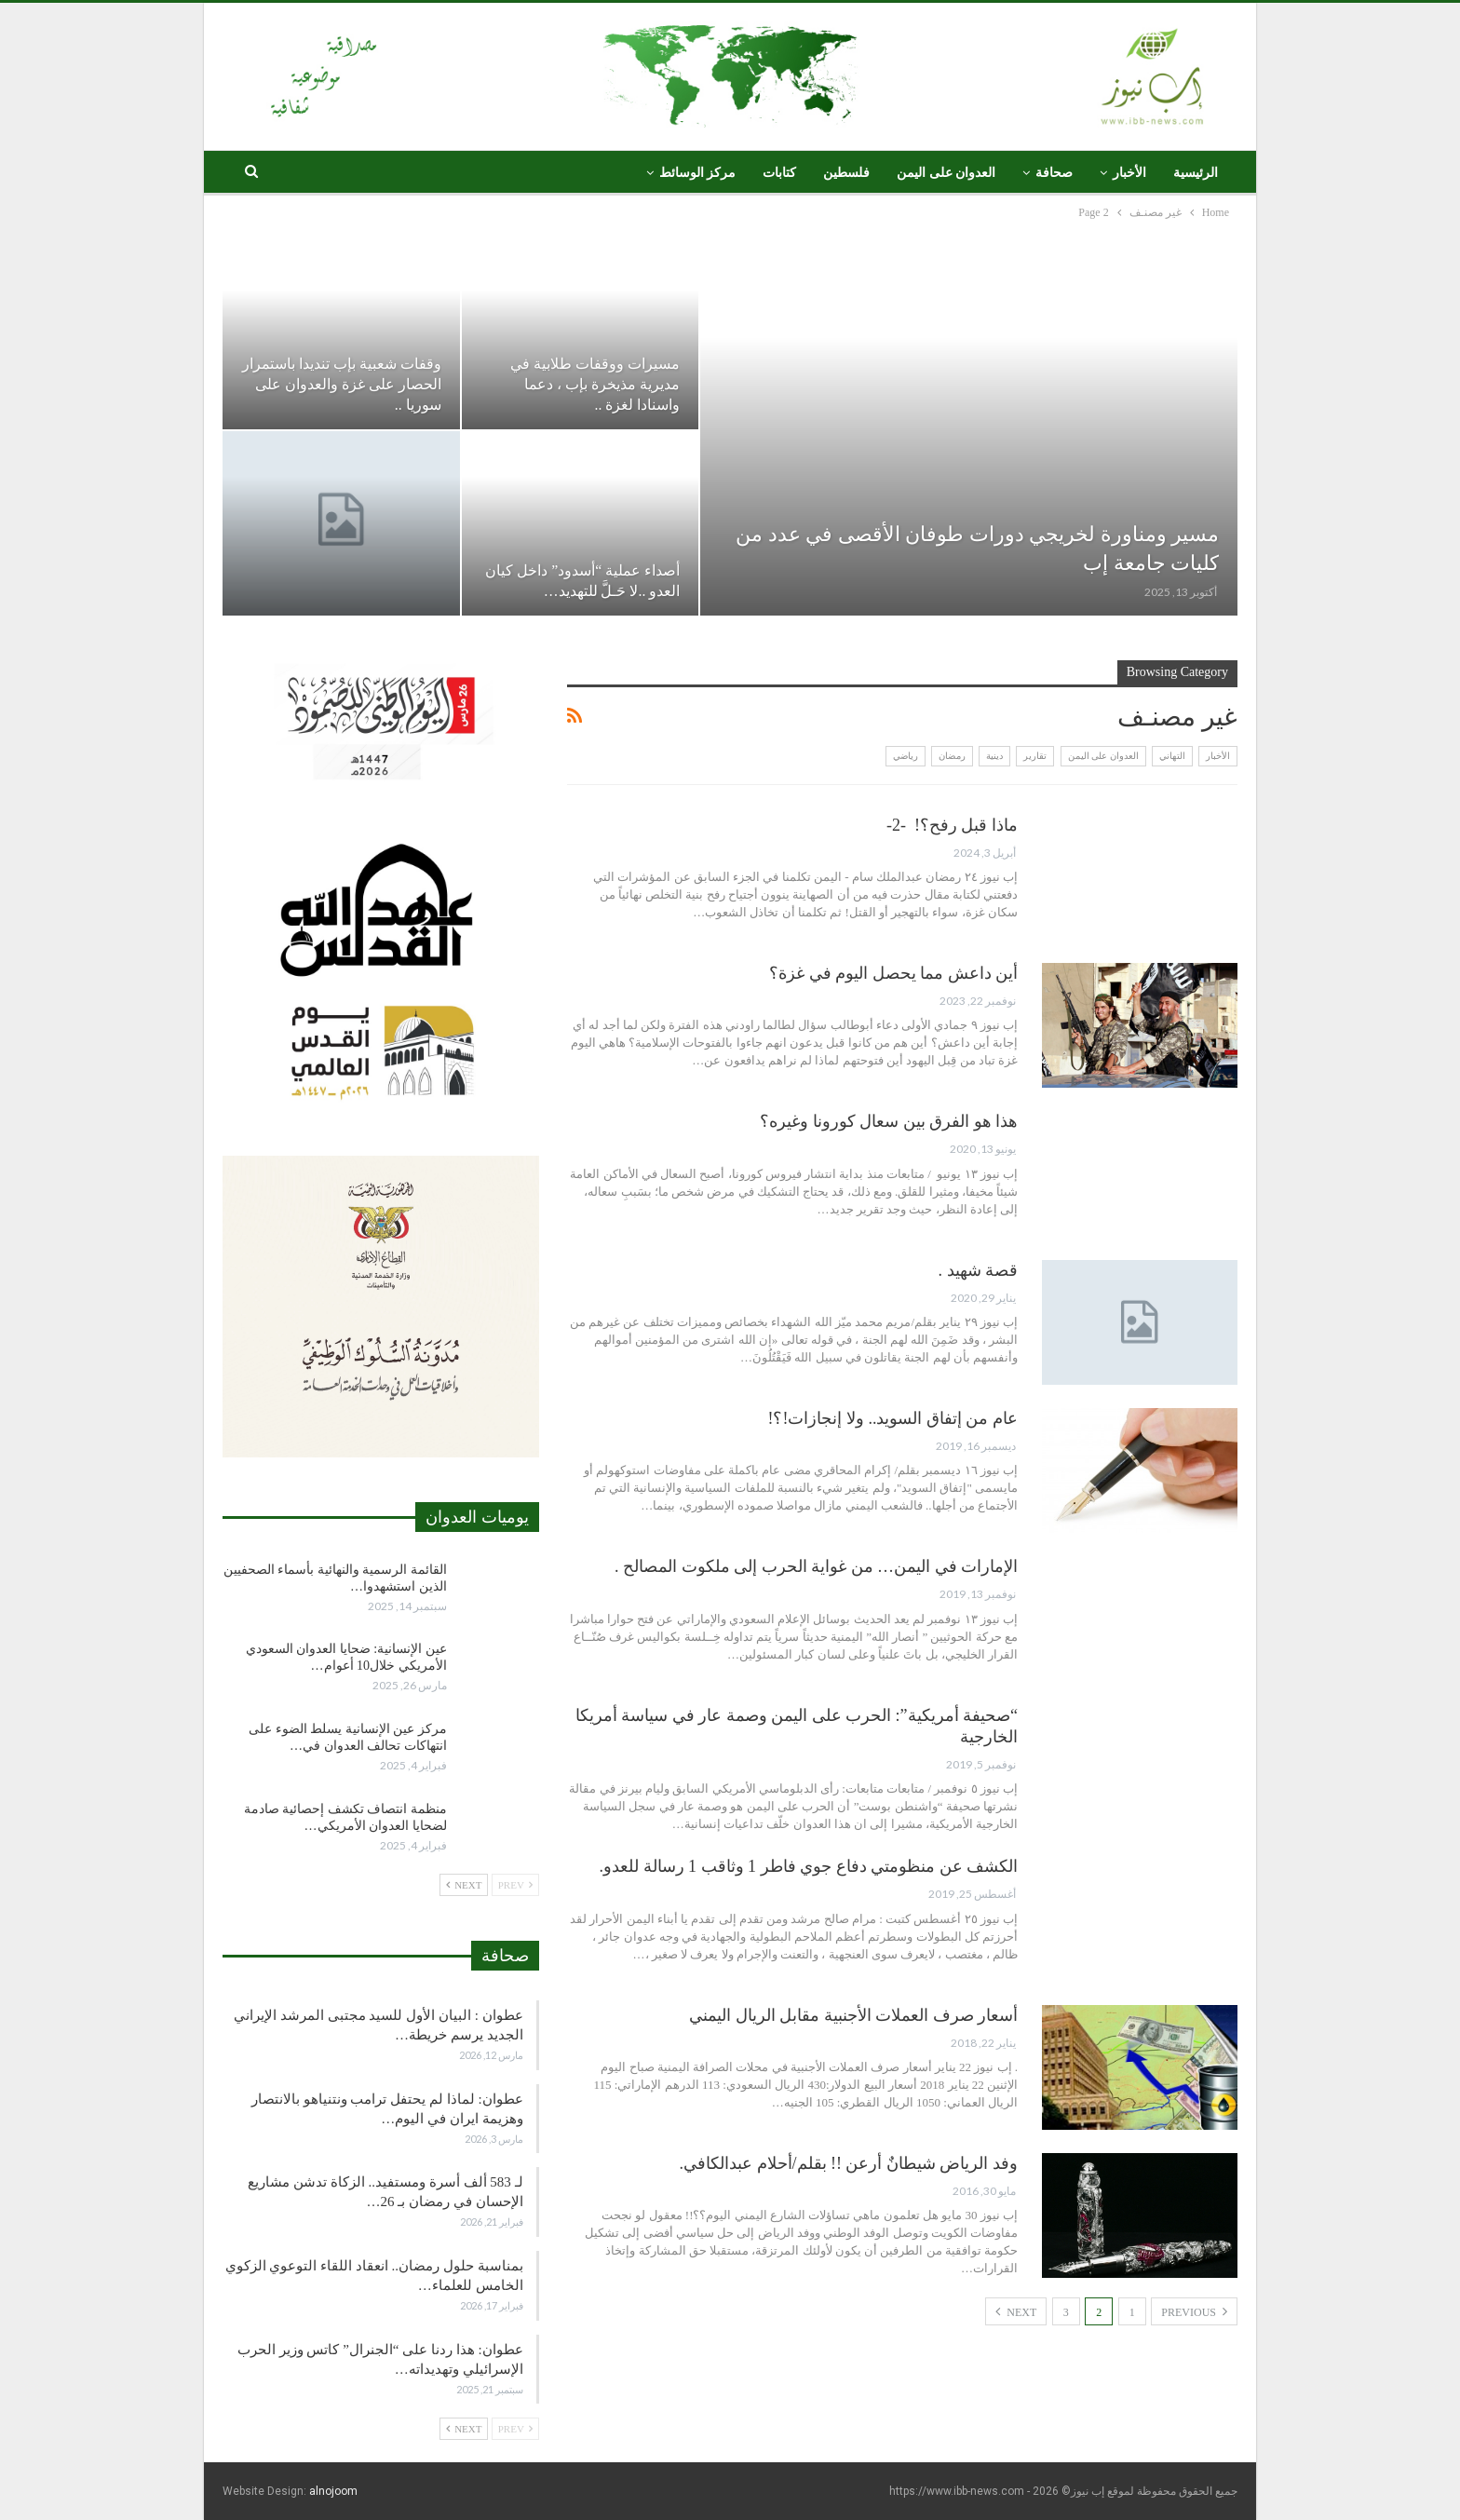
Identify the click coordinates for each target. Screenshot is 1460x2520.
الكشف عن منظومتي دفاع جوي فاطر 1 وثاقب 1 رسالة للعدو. (809, 1866)
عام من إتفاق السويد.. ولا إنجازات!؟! (893, 1418)
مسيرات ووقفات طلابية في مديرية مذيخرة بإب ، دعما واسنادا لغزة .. (595, 384)
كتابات (779, 173)
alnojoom (333, 2491)
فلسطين (846, 173)
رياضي (905, 756)
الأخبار (1129, 173)
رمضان (952, 756)
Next (1015, 2311)
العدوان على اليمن (946, 173)
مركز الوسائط (698, 173)
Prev (515, 1884)
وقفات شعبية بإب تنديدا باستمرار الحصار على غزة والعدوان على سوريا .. (341, 384)
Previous (1194, 2311)
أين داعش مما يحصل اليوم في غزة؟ (893, 973)
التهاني (1172, 756)
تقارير (1035, 756)
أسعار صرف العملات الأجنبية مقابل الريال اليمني (853, 2015)
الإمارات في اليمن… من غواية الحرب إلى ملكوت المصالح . (816, 1566)
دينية (994, 756)
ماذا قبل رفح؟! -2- (952, 825)
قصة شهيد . (979, 1270)
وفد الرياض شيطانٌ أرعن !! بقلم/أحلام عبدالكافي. (849, 2163)
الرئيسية (1195, 173)
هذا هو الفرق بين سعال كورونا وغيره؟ (889, 1121)
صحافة (1054, 173)
